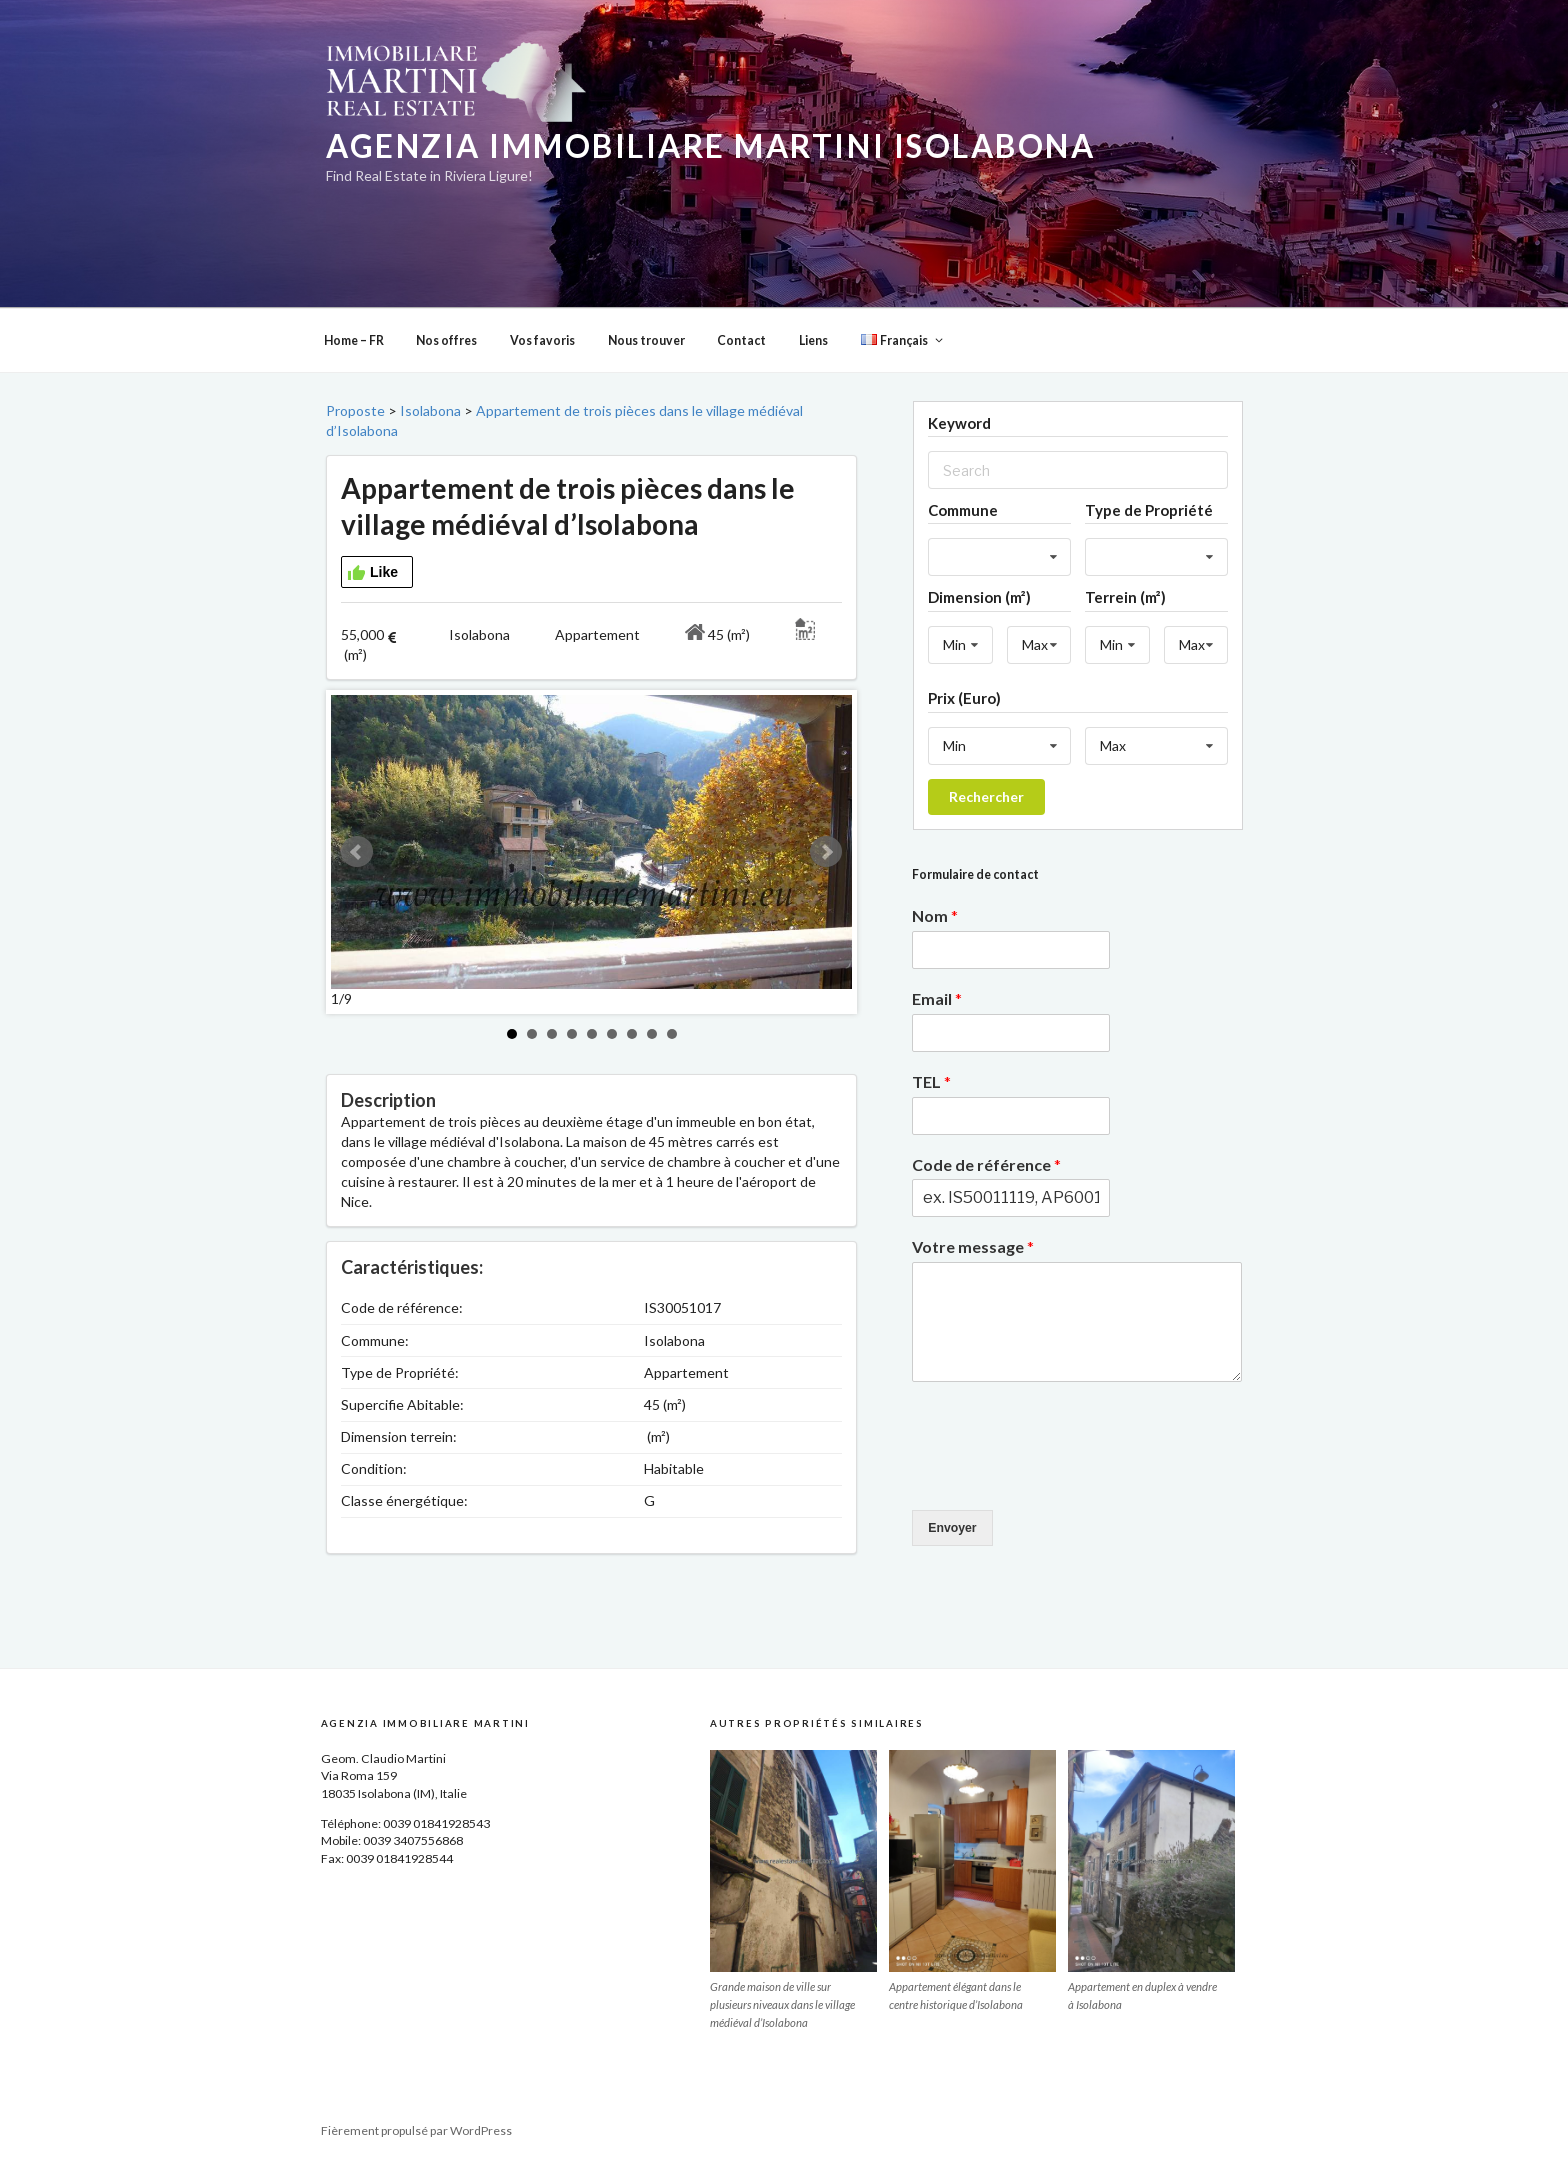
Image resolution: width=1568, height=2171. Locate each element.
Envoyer (952, 1528)
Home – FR (354, 340)
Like (372, 573)
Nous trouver (646, 340)
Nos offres (446, 340)
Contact (741, 340)
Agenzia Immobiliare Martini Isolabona (710, 146)
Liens (813, 340)
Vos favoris (542, 340)
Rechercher (986, 796)
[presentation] (1064, 1477)
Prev (357, 852)
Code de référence (986, 1164)
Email (937, 998)
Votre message (973, 1246)
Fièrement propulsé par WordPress (416, 2130)
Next (826, 852)
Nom (935, 915)
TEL (931, 1081)
